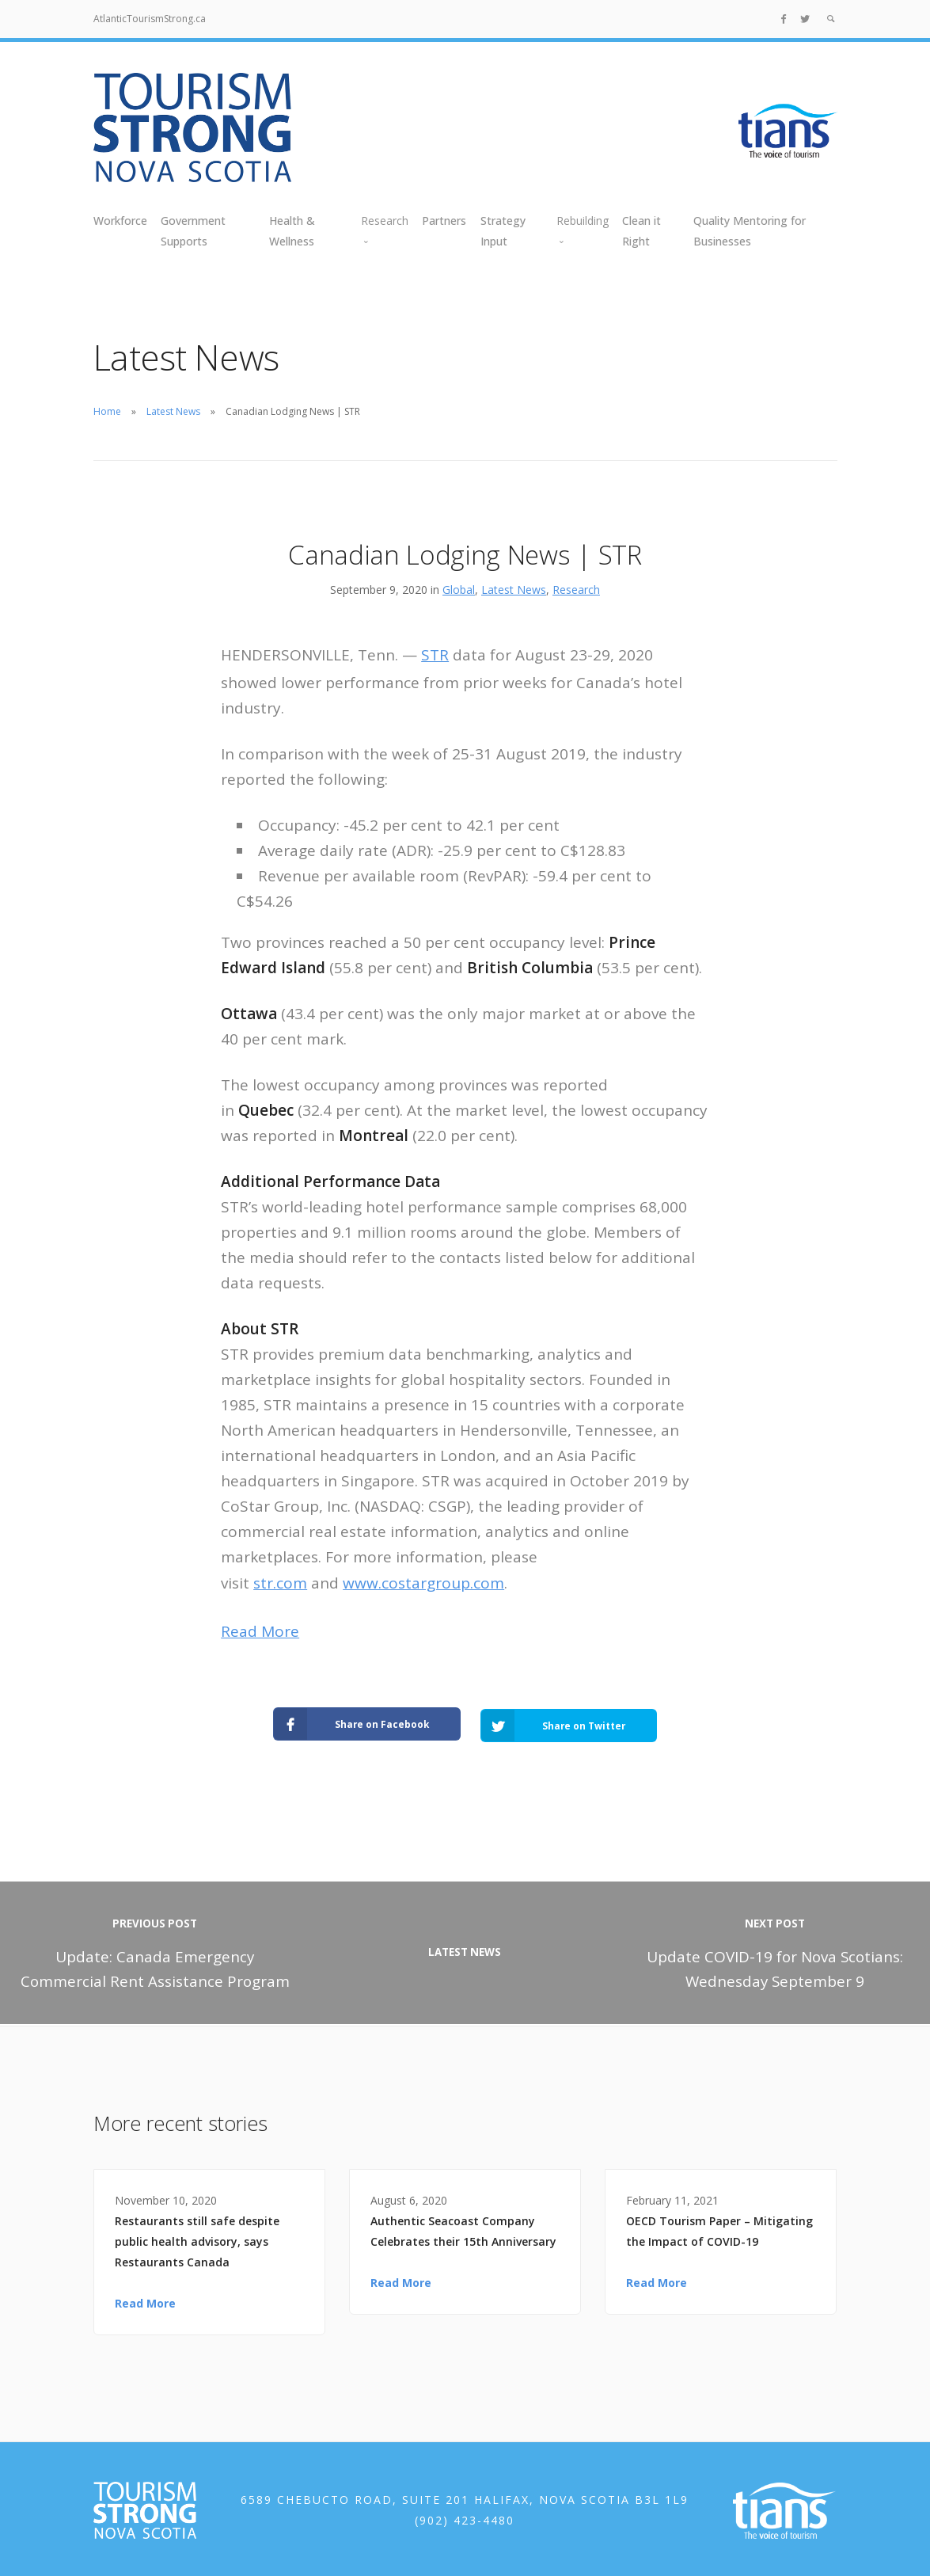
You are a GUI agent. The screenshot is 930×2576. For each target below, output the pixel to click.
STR (435, 655)
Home (107, 411)
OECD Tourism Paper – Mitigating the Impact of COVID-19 (719, 2229)
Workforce (120, 220)
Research (576, 589)
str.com (280, 1583)
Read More (260, 1631)
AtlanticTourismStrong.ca (149, 18)
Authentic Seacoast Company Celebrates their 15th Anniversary (463, 2229)
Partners (444, 220)
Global (458, 589)
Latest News (173, 411)
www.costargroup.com (423, 1583)
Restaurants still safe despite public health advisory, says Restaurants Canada (197, 2239)
